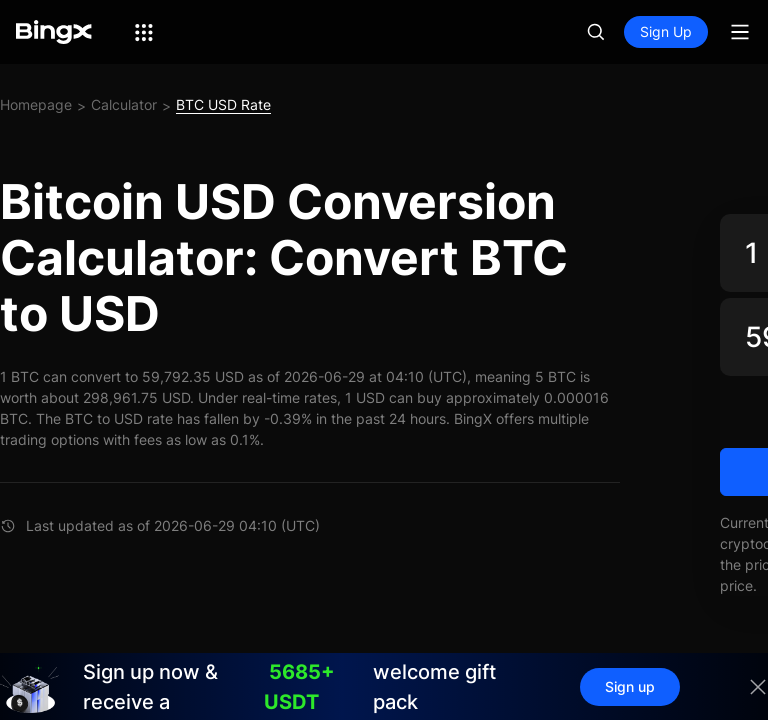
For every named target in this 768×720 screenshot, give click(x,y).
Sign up (630, 686)
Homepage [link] (36, 104)
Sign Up (666, 31)
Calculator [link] (124, 104)
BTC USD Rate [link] (223, 104)
